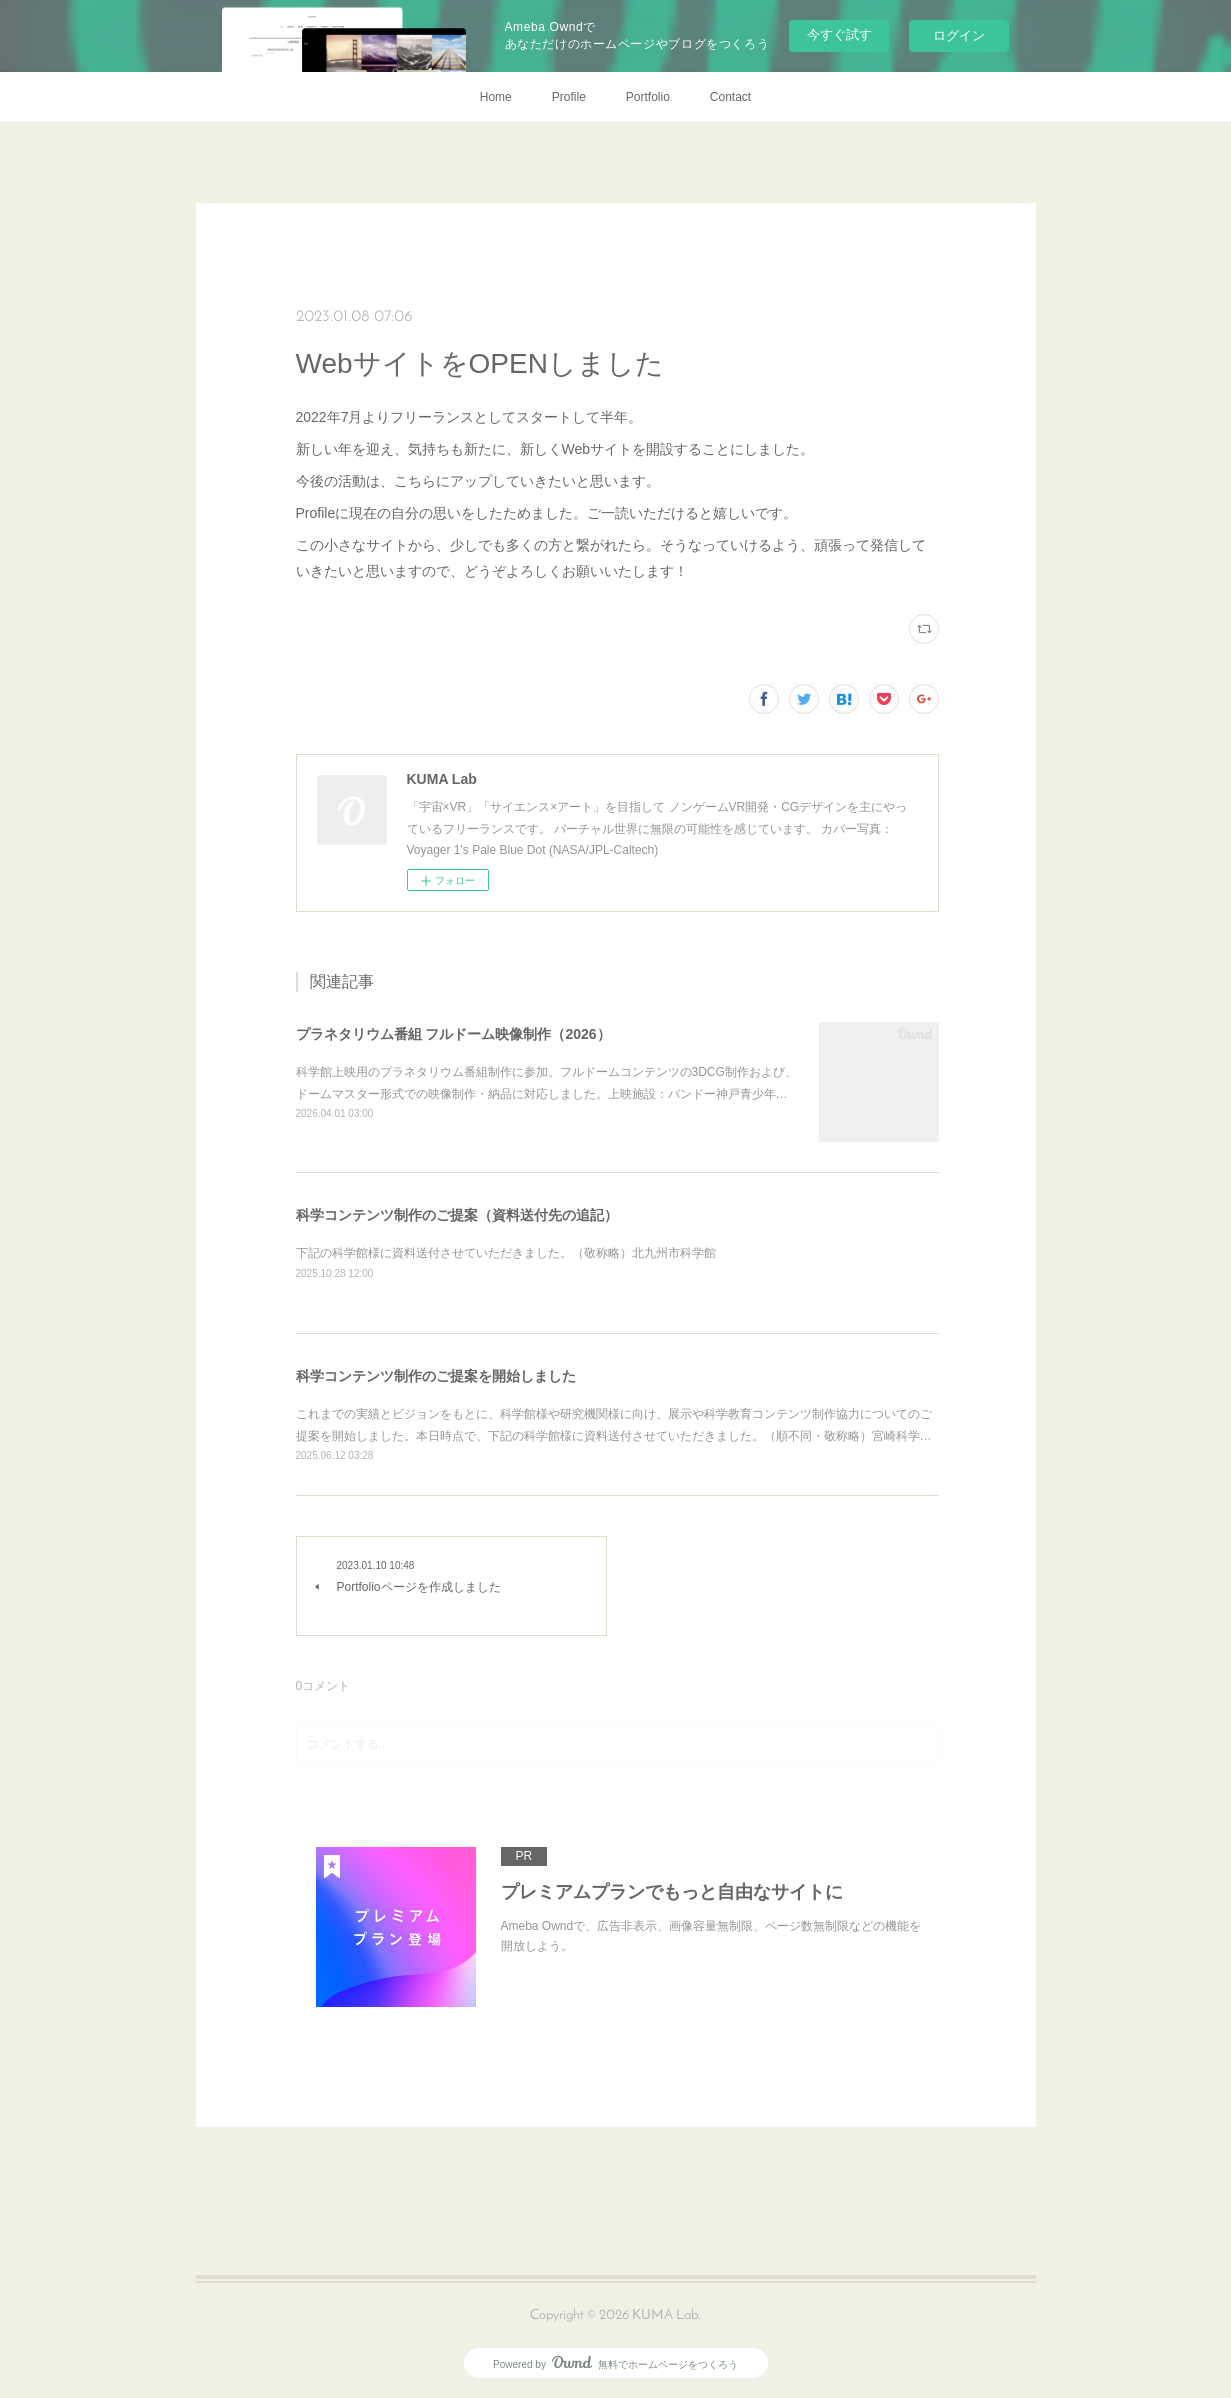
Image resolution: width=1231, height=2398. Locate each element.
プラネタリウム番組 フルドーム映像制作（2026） (453, 1034)
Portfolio (648, 97)
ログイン (959, 35)
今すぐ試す (839, 34)
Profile (569, 97)
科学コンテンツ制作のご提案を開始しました (436, 1376)
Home (496, 97)
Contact (730, 97)
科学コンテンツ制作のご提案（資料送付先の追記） (457, 1215)
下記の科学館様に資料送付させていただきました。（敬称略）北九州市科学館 (506, 1253)
